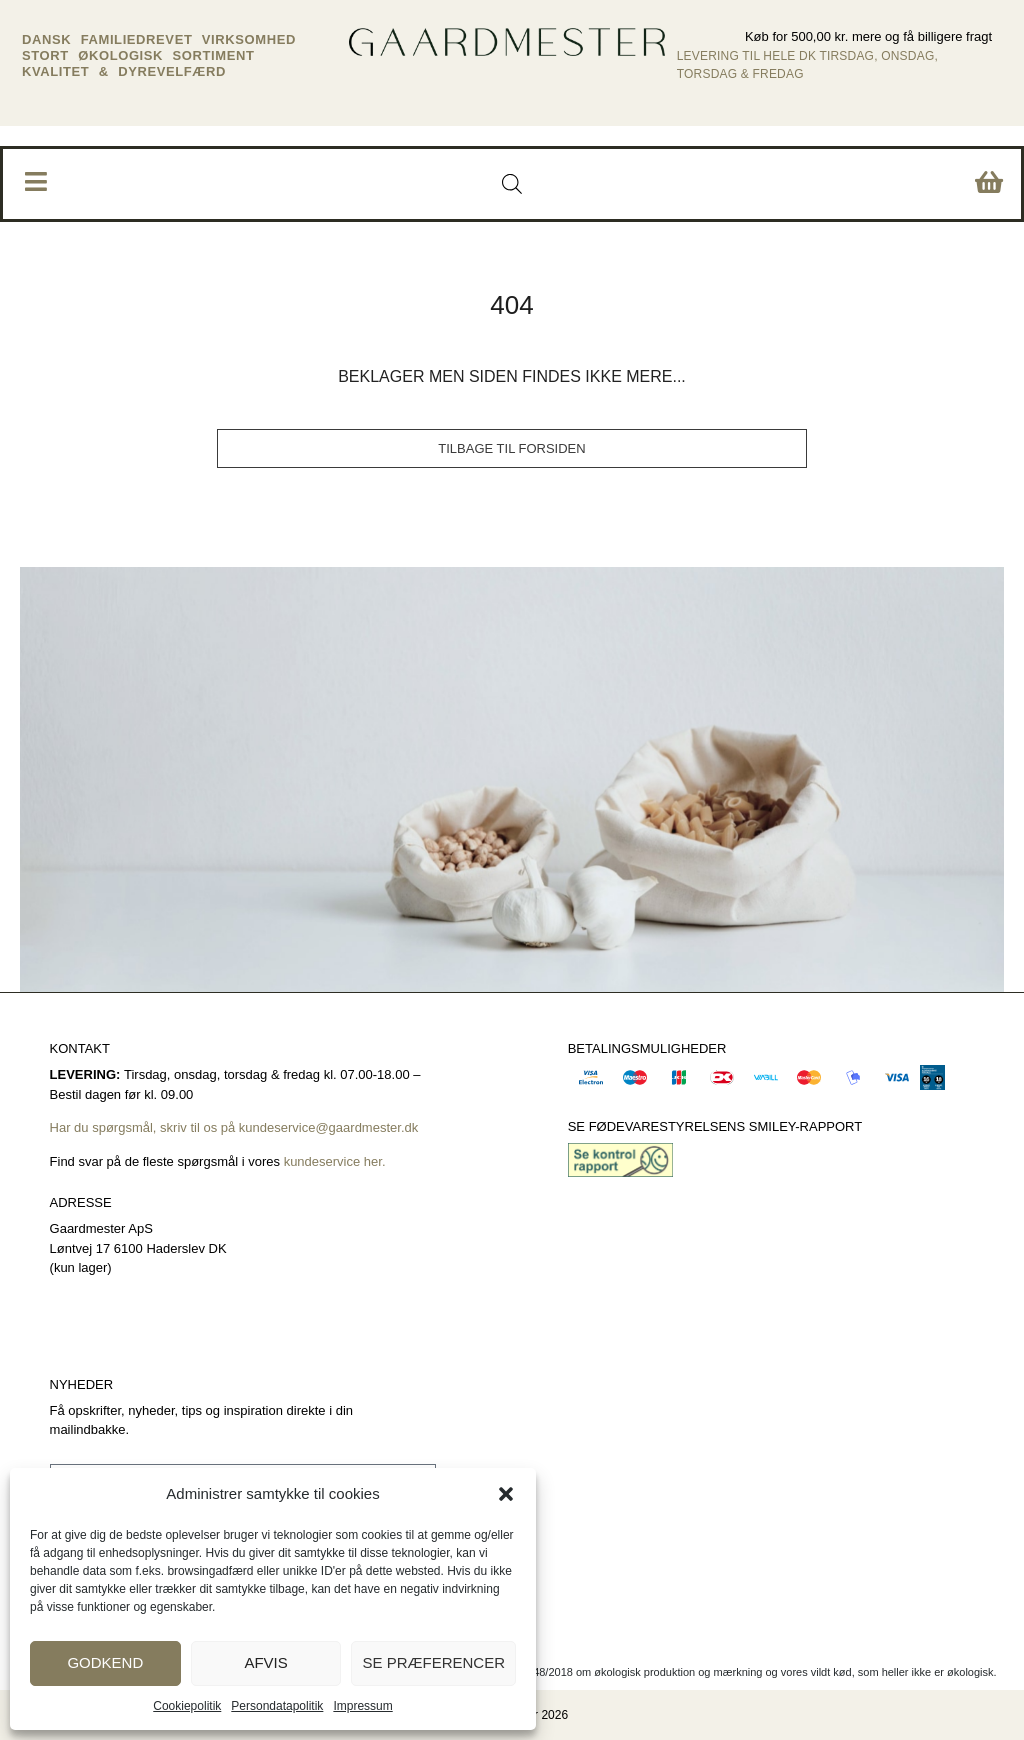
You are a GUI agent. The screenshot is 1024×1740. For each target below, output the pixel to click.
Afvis (265, 1662)
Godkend (105, 1662)
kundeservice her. (337, 1161)
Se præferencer (433, 1662)
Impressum (362, 1706)
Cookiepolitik (187, 1706)
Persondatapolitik (277, 1706)
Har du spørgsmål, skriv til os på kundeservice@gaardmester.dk (234, 1127)
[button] (506, 1494)
